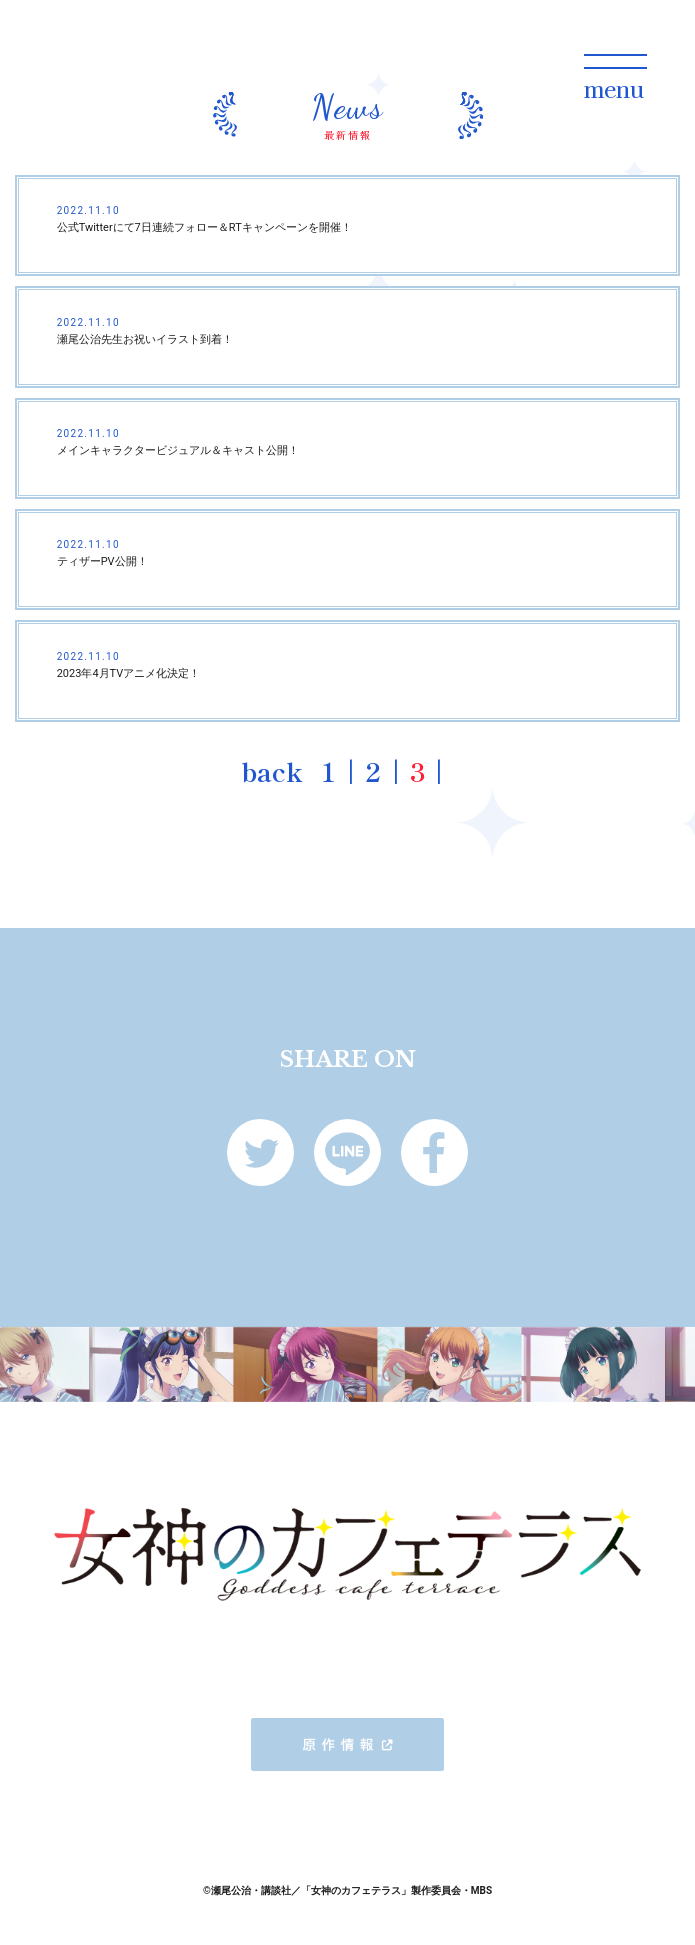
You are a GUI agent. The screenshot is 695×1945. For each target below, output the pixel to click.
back (272, 770)
